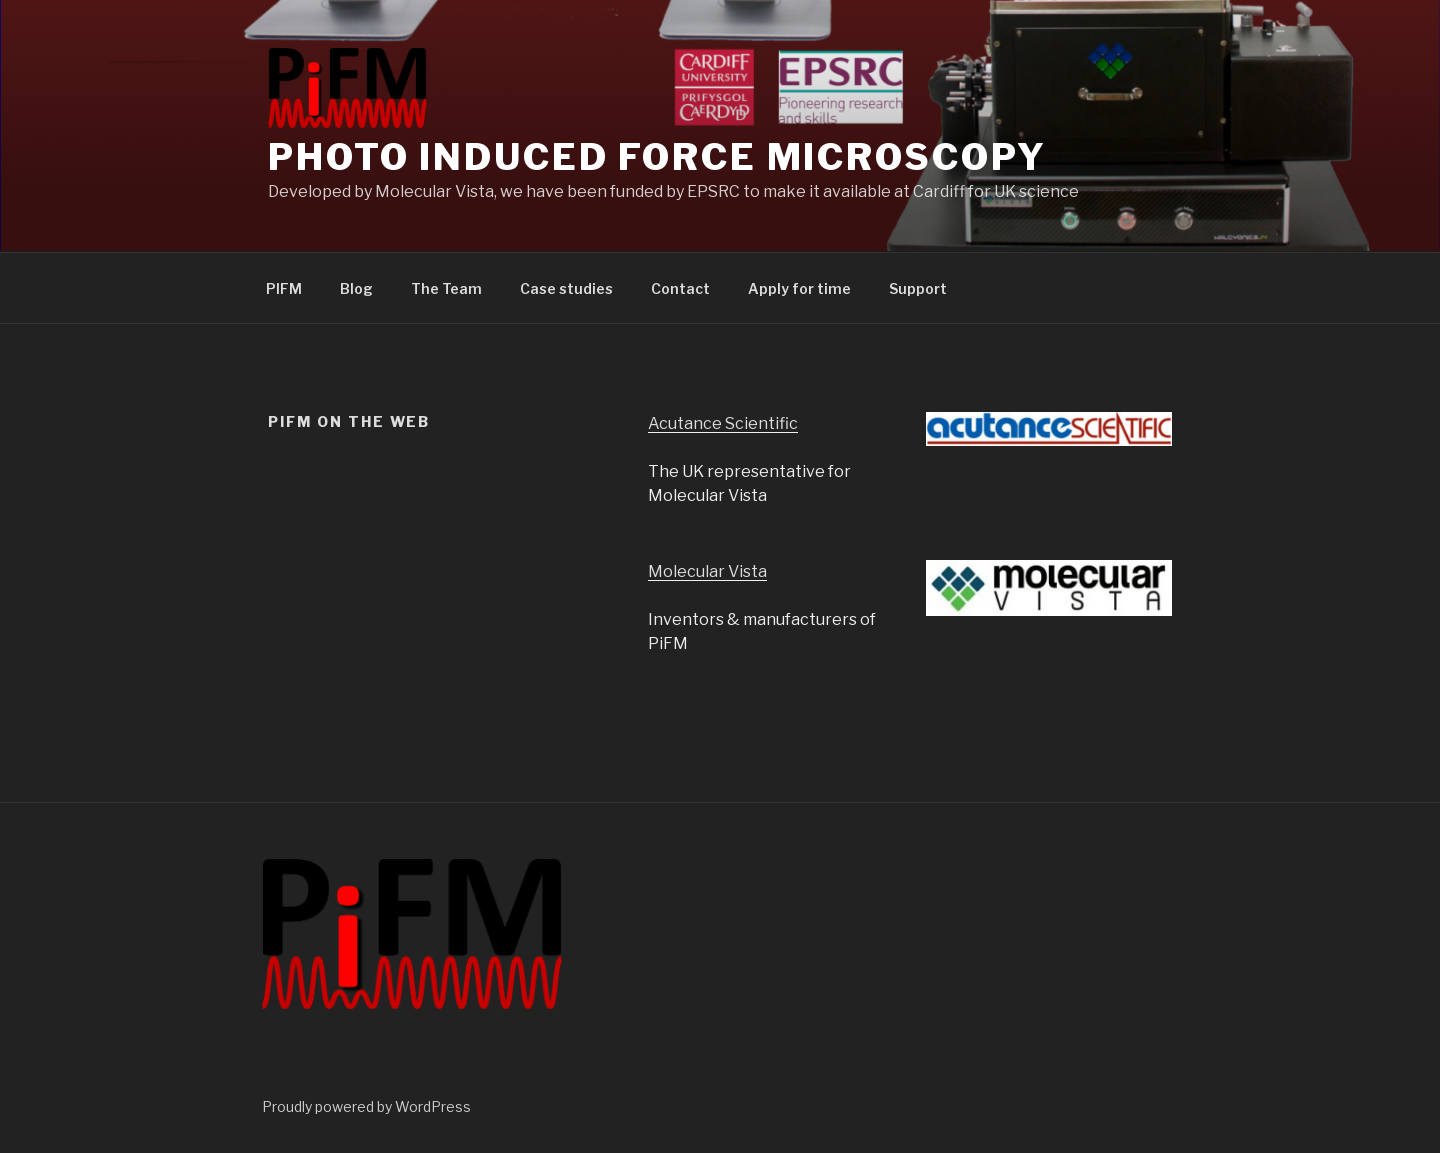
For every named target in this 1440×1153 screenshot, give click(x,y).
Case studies (566, 288)
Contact (680, 288)
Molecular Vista (707, 571)
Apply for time (799, 288)
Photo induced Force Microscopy (657, 157)
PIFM (284, 288)
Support (918, 288)
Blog (356, 288)
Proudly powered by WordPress (366, 1106)
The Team (446, 288)
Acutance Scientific (723, 423)
